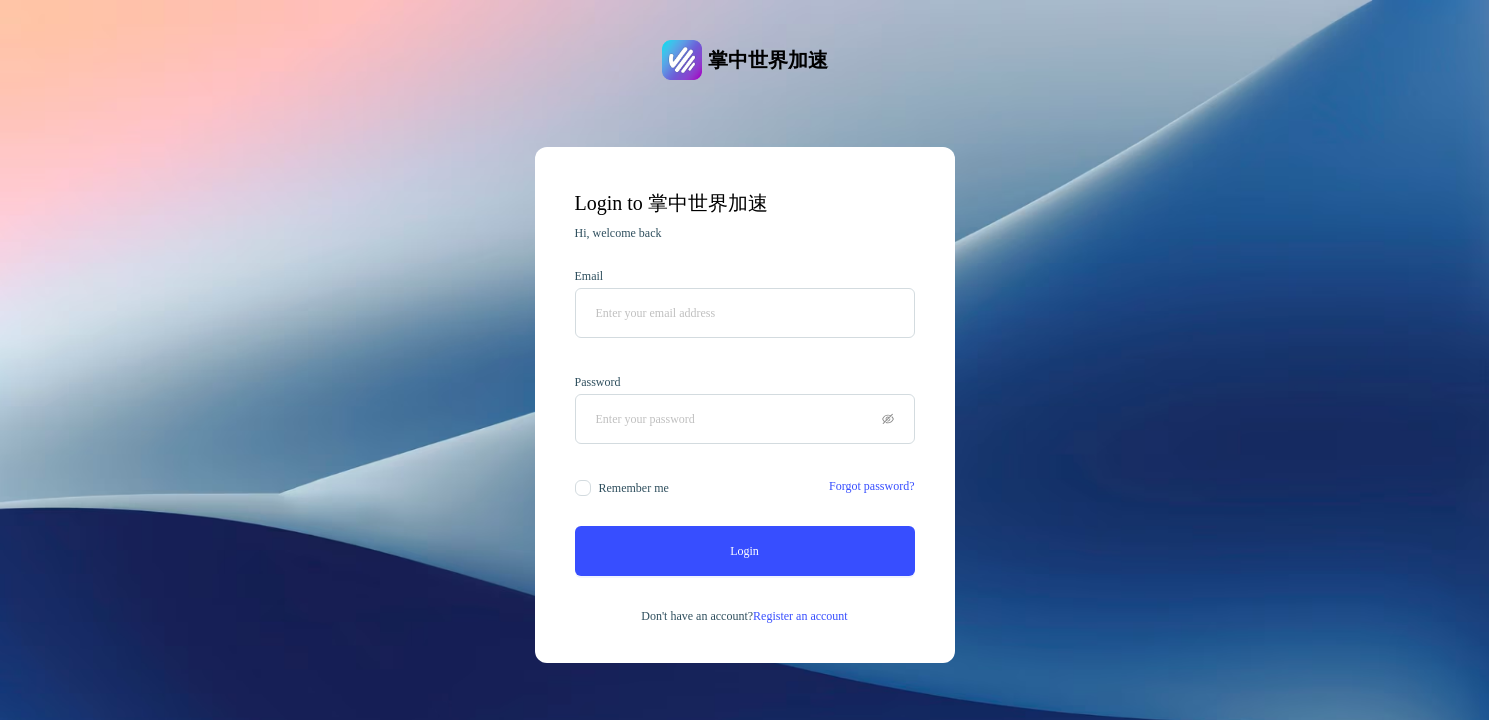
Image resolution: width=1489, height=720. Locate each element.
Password (598, 382)
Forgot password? (871, 486)
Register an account (800, 616)
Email (589, 276)
